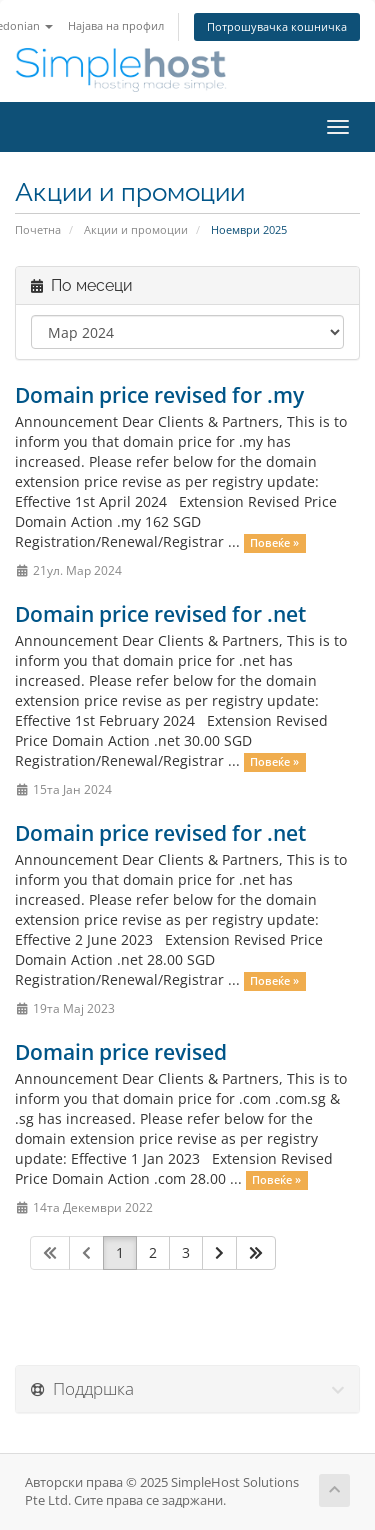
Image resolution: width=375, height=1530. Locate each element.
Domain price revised (121, 1052)
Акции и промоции (136, 229)
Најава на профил (116, 25)
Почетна (38, 229)
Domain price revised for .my (159, 395)
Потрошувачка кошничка (277, 26)
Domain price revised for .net (160, 614)
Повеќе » (274, 543)
